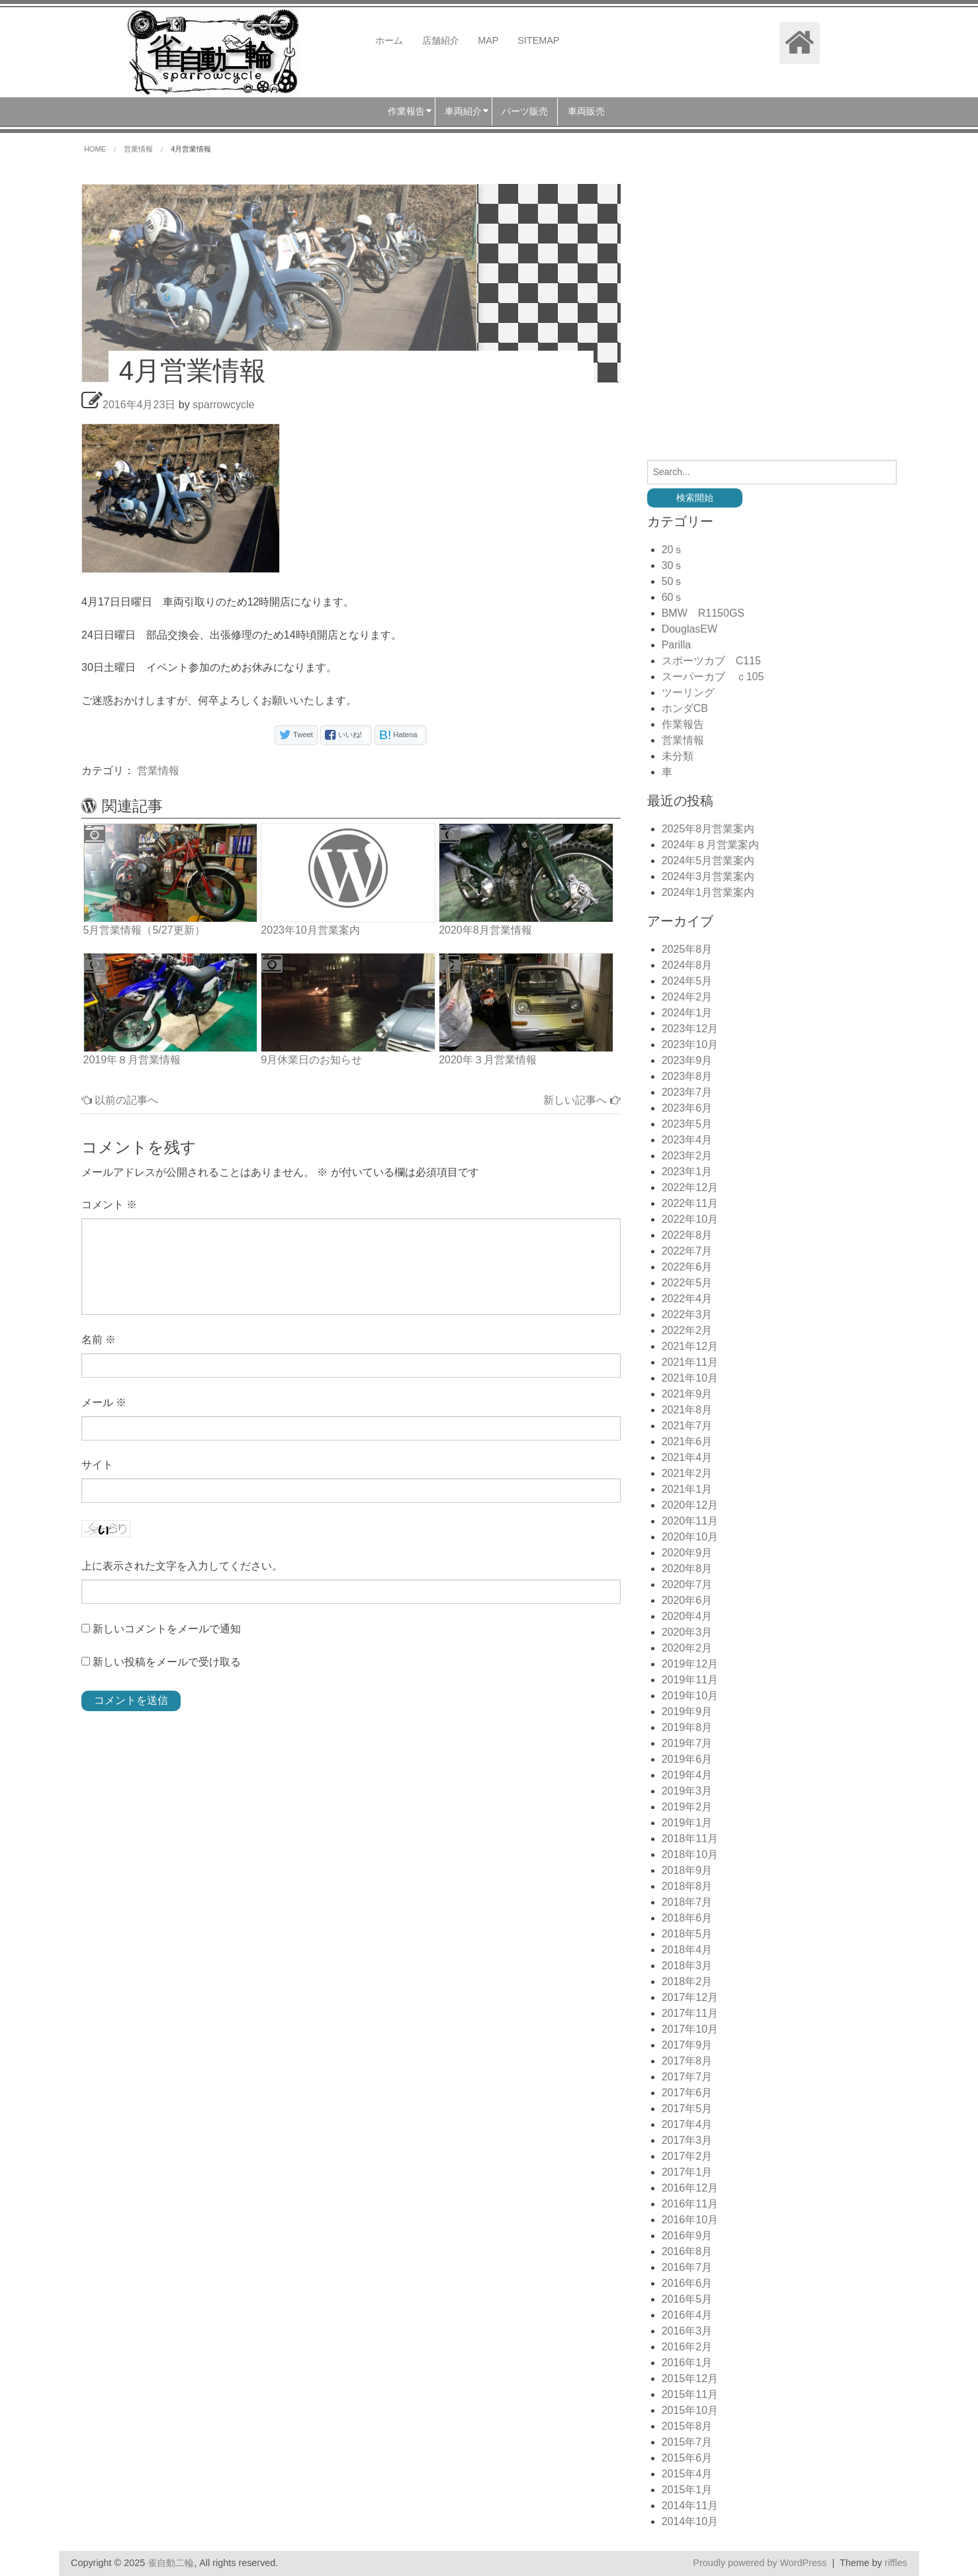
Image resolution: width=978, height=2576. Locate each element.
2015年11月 (690, 2394)
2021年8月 (687, 1409)
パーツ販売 (525, 111)
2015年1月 (687, 2489)
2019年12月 (690, 1663)
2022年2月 (687, 1330)
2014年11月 (690, 2505)
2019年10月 (690, 1695)
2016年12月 (690, 2188)
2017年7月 (687, 2076)
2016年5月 (687, 2299)
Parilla (676, 644)
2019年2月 (687, 1806)
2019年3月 (687, 1791)
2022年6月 (687, 1266)
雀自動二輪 (171, 2562)
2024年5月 (687, 981)
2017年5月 (687, 2108)
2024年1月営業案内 (708, 892)
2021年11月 (690, 1362)
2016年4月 (687, 2315)
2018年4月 (687, 1949)
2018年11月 (690, 1838)
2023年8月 (687, 1076)
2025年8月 (687, 949)
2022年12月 (690, 1187)
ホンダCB (685, 708)
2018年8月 (687, 1886)
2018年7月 (687, 1902)
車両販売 (586, 111)
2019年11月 (690, 1679)
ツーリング (688, 692)
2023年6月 (687, 1108)
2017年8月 (687, 2060)
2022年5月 (687, 1282)
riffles (896, 2562)
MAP (488, 40)
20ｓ (673, 549)
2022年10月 (690, 1219)
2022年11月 (690, 1203)
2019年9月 (687, 1711)
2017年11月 (690, 2013)
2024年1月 (687, 1012)
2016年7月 (687, 2267)
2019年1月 (687, 1822)
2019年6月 (687, 1759)
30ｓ (673, 565)
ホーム (389, 40)
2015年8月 (687, 2426)
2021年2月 (687, 1473)
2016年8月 (687, 2251)
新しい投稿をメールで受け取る (167, 1661)
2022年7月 (687, 1251)
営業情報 (158, 770)
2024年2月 (687, 996)
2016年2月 (687, 2346)
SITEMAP (538, 40)
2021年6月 (687, 1441)
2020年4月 (687, 1616)
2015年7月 (687, 2442)
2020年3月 (687, 1632)
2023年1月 (687, 1171)
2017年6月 (687, 2092)
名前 (98, 1339)
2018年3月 (687, 1965)
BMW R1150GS (703, 613)
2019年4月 (687, 1775)
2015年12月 (690, 2378)
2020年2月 (687, 1648)
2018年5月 (687, 1933)
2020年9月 (687, 1552)
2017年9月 (687, 2045)
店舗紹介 (440, 40)
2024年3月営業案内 (708, 876)
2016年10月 (690, 2219)
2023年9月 (687, 1060)
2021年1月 (687, 1489)
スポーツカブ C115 (711, 660)
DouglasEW (689, 629)
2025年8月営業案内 (708, 828)
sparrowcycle (223, 404)
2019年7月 (687, 1743)
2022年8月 (687, 1235)
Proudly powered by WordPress (759, 2562)
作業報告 (406, 111)
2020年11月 (690, 1521)
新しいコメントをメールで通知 (167, 1628)
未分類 (677, 756)
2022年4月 (687, 1298)
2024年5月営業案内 (708, 860)
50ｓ (673, 581)
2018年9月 (687, 1870)
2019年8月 (687, 1727)
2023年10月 (690, 1044)
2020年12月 (690, 1505)
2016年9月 (687, 2235)
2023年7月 (687, 1092)
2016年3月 (687, 2330)
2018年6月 (687, 1918)
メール (103, 1402)
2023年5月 (687, 1124)
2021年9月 (687, 1393)
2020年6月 (687, 1600)
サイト (97, 1464)
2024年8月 (687, 965)
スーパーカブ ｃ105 (713, 676)
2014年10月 (690, 2521)
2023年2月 (687, 1155)
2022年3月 (687, 1314)
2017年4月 (687, 2124)
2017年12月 (690, 1997)
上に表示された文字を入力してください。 (182, 1566)
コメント (109, 1204)
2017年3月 (687, 2140)
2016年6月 (687, 2283)
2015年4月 (687, 2473)
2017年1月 (687, 2172)
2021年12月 (690, 1346)
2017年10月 (690, 2029)
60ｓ (673, 597)
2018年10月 (690, 1854)
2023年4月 (687, 1139)
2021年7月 (687, 1425)
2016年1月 (687, 2362)
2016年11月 (690, 2203)
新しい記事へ (581, 1100)
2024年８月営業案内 (711, 844)
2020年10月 (690, 1536)
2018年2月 (687, 1981)
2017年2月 (687, 2156)
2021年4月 (687, 1457)
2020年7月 (687, 1584)
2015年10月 (690, 2410)
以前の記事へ (119, 1100)
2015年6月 (687, 2458)
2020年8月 (687, 1568)
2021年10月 (690, 1378)
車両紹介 (463, 111)
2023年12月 (690, 1028)
